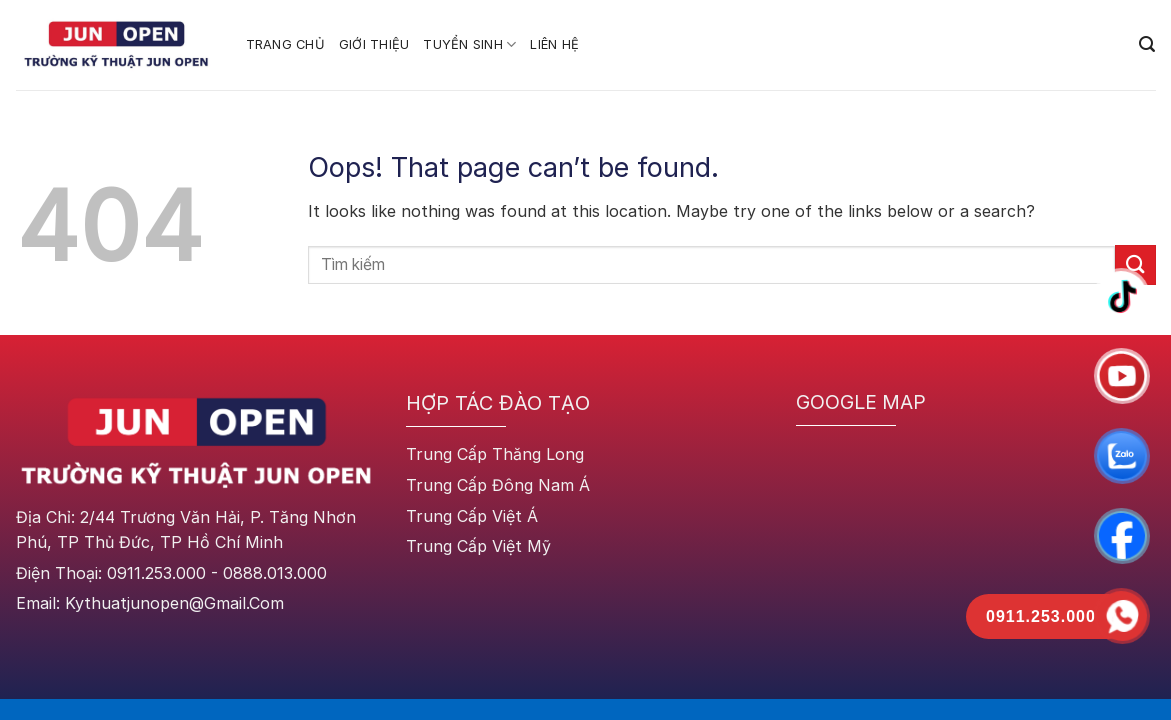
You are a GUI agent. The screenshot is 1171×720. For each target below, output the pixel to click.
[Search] (1147, 44)
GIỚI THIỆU (374, 44)
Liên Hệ (554, 44)
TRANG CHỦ (285, 44)
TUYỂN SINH (469, 44)
